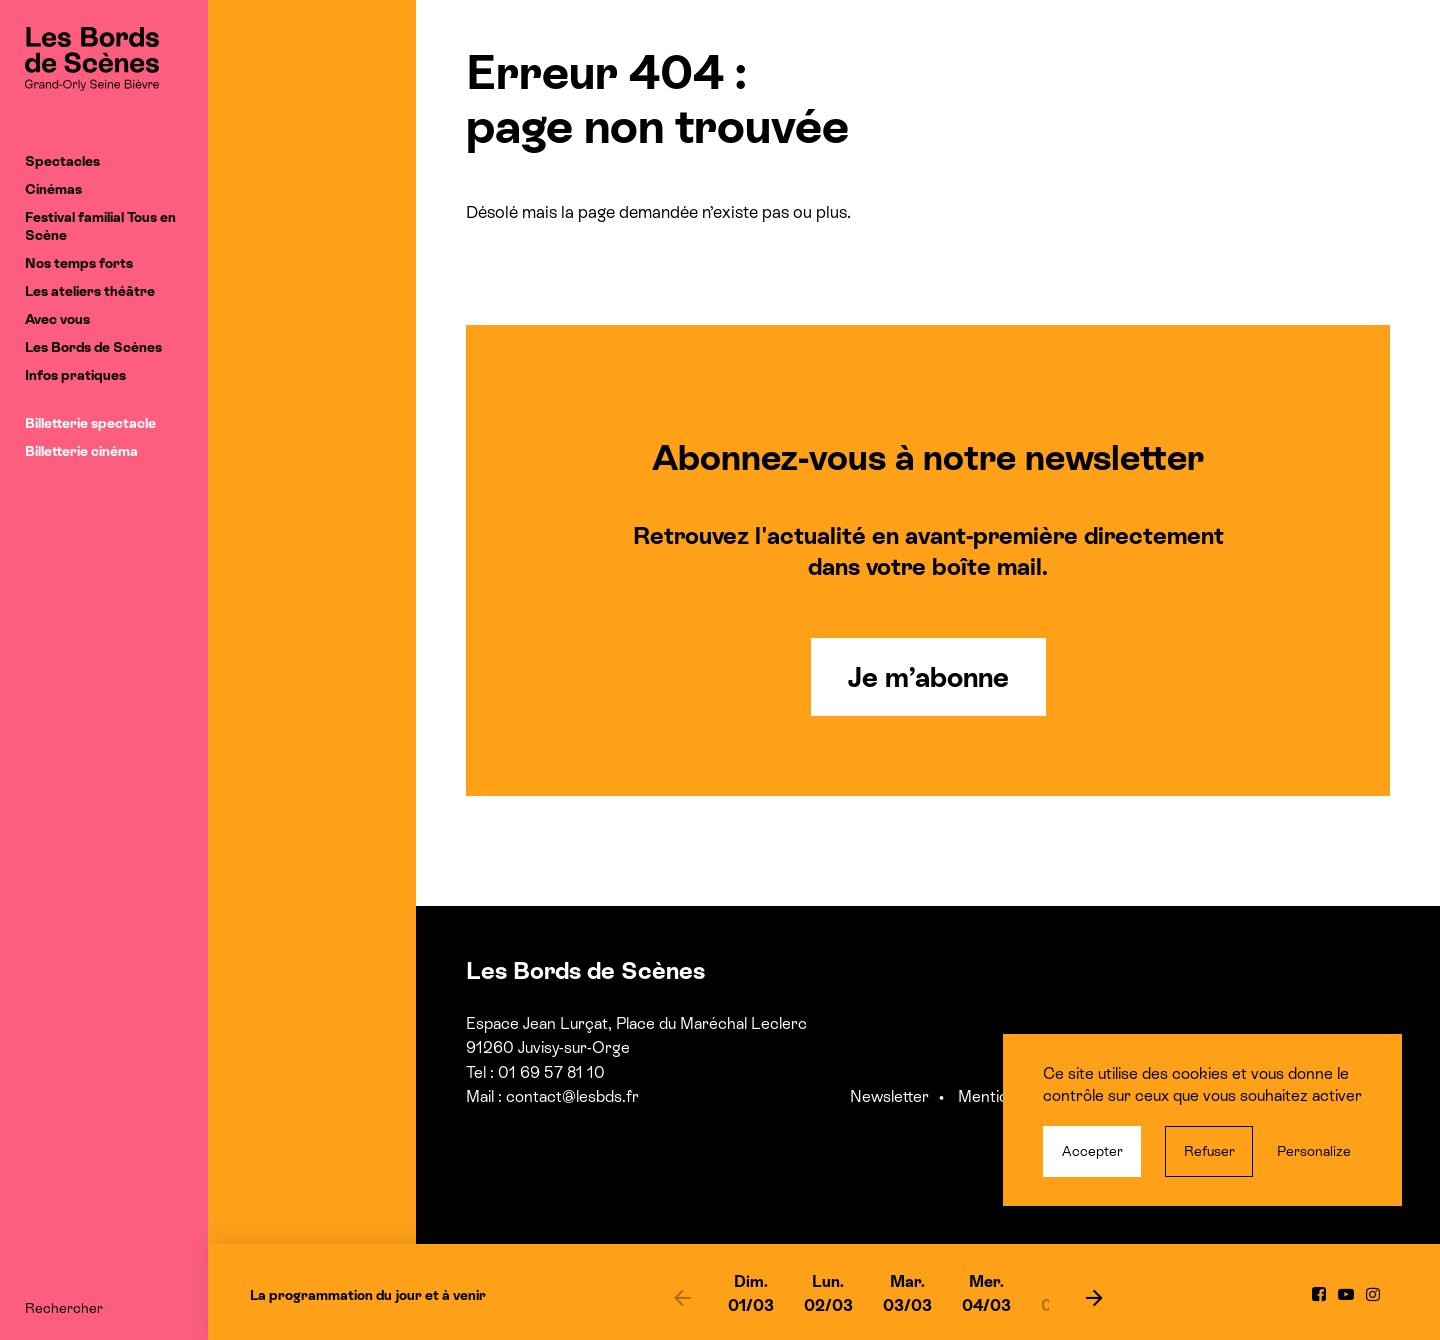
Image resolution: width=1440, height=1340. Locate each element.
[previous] (683, 1297)
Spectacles (62, 161)
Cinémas (53, 189)
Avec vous (57, 319)
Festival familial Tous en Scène (100, 226)
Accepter (1092, 1151)
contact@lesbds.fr (572, 1096)
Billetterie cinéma (81, 451)
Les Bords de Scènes (93, 347)
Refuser (1209, 1151)
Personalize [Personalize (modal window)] (1314, 1151)
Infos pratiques (75, 375)
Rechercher (64, 1308)
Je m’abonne (928, 677)
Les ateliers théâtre (90, 291)
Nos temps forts (79, 263)
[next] (1094, 1297)
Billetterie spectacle (90, 423)
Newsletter (889, 1096)
